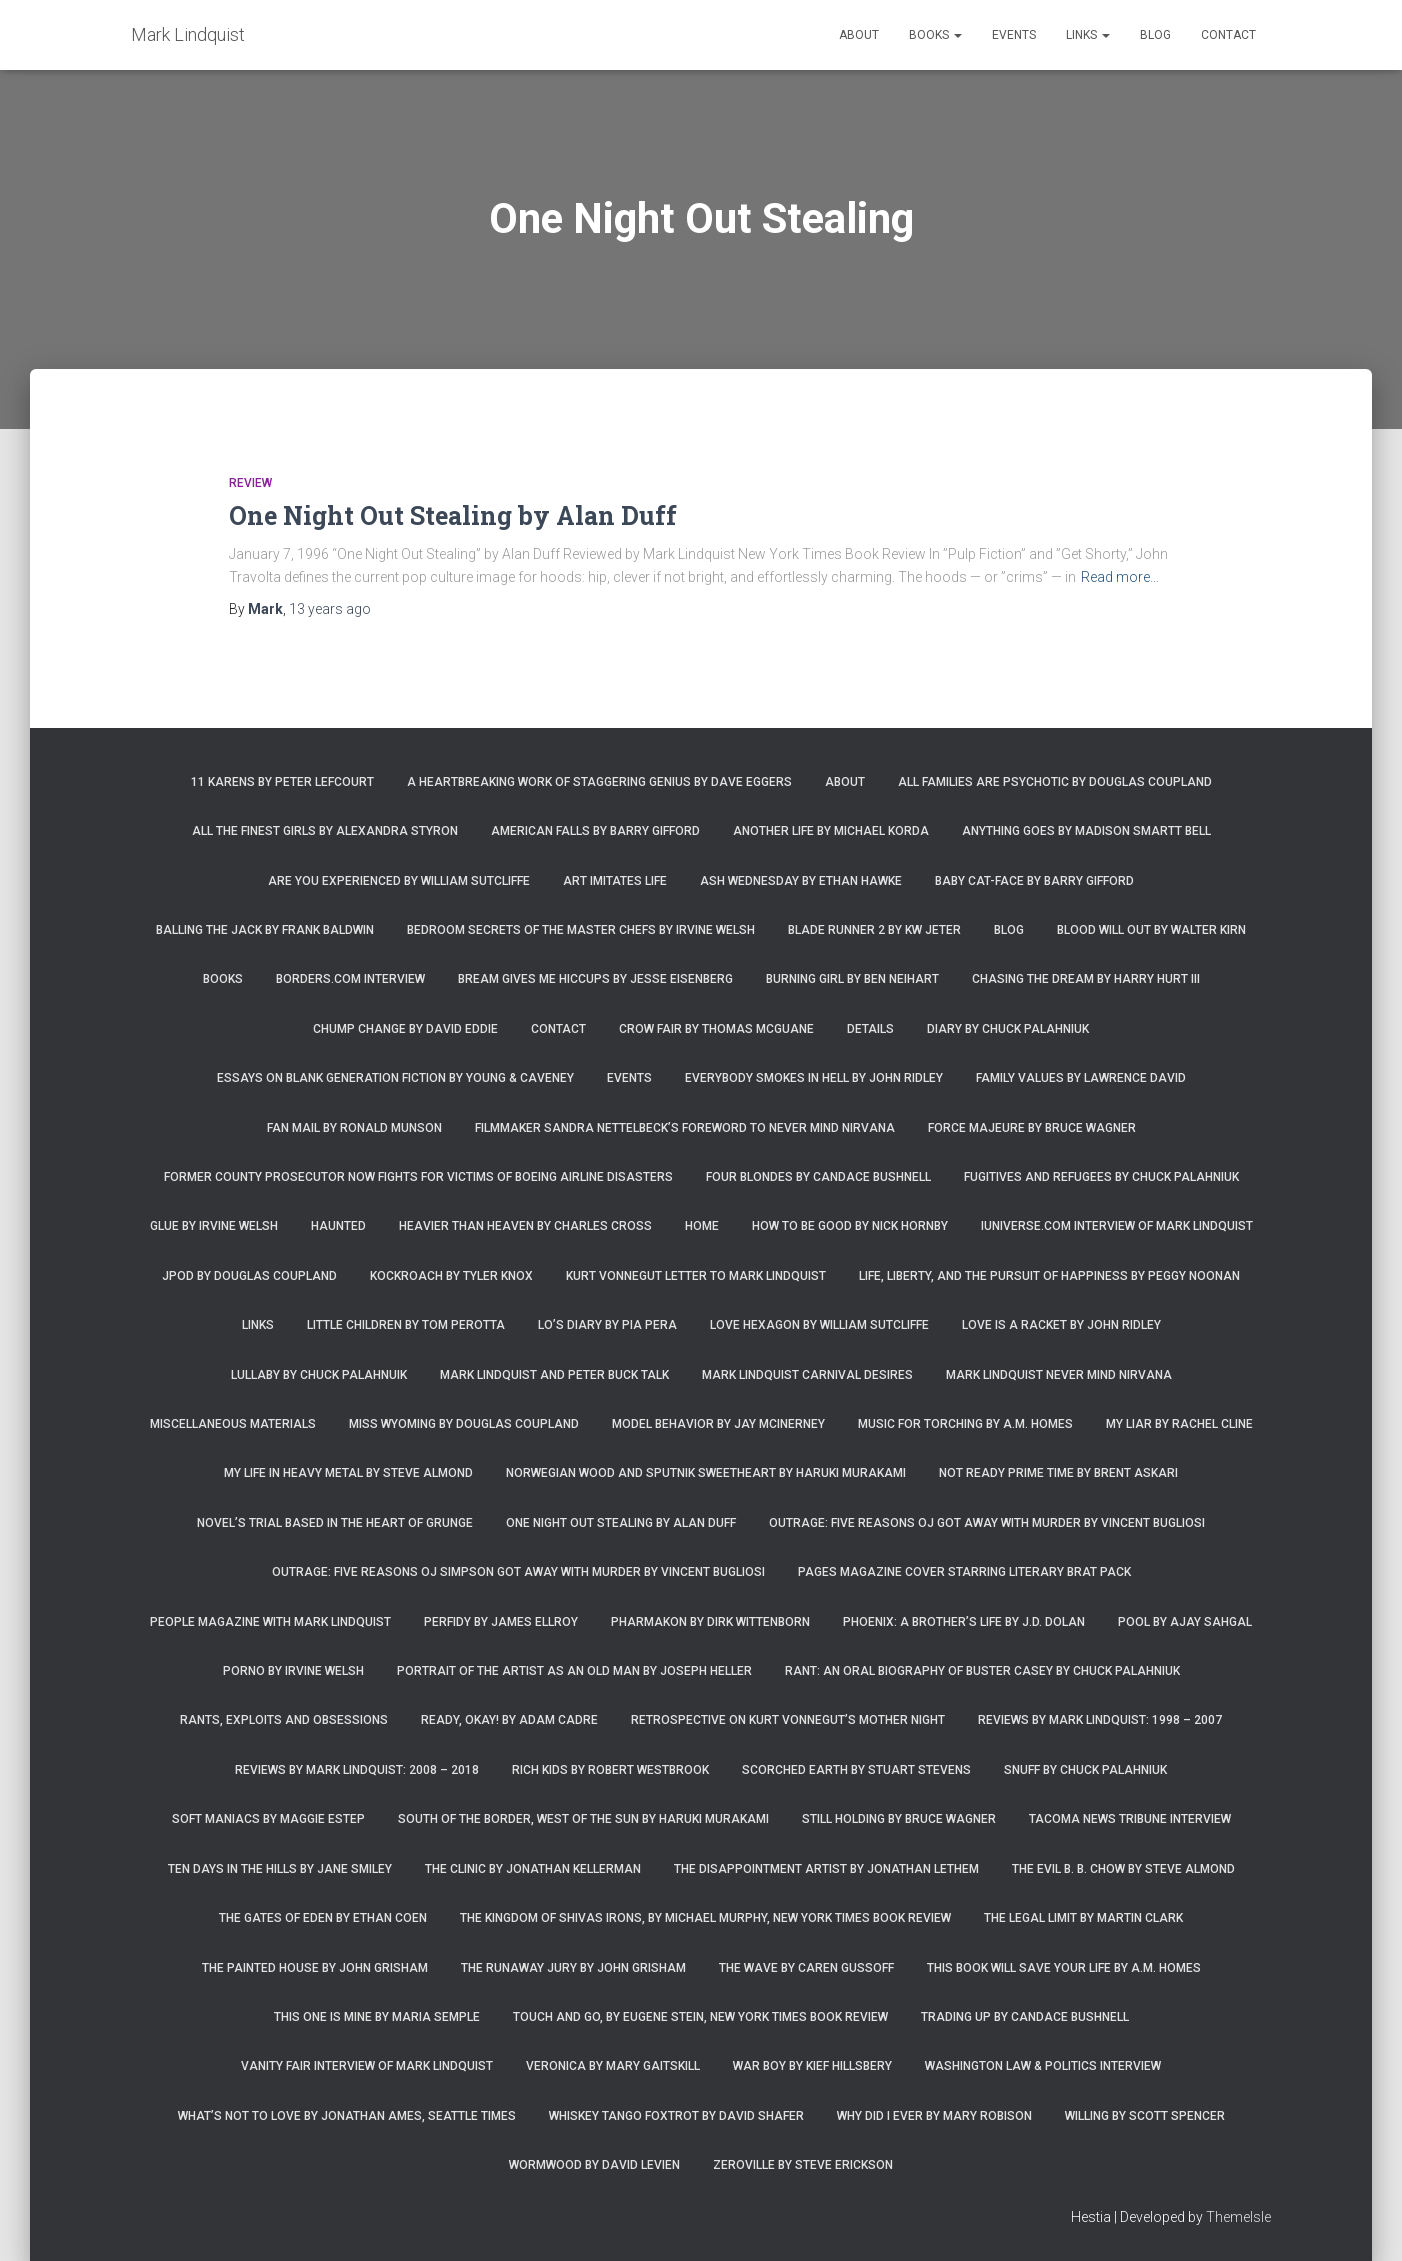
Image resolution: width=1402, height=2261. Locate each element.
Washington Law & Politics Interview (1043, 2066)
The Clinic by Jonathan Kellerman (533, 1869)
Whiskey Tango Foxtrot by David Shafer (676, 2116)
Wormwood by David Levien (594, 2165)
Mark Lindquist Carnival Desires (807, 1375)
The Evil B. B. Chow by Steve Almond (1123, 1869)
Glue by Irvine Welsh (214, 1226)
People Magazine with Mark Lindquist (270, 1622)
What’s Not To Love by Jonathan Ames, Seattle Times (347, 2116)
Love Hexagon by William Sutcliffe (819, 1325)
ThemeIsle (1238, 2217)
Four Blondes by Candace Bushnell (818, 1177)
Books (935, 35)
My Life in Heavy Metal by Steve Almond (348, 1473)
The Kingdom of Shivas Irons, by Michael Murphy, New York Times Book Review (705, 1918)
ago (330, 609)
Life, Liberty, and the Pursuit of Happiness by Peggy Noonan (1049, 1276)
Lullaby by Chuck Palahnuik (319, 1375)
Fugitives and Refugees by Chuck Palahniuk (1101, 1177)
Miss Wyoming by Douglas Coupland (464, 1424)
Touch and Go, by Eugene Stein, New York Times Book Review (700, 2017)
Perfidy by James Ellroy (501, 1622)
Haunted (338, 1226)
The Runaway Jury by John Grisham (573, 1968)
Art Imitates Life (615, 881)
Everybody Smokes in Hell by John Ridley (814, 1078)
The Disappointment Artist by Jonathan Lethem (826, 1869)
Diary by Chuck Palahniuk (1008, 1029)
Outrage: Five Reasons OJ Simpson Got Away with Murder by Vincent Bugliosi (518, 1572)
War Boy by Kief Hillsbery (812, 2066)
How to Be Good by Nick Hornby (850, 1226)
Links (1088, 35)
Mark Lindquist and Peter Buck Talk (554, 1375)
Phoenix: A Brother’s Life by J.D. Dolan (964, 1622)
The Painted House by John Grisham (315, 1968)
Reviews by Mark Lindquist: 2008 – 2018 (357, 1770)
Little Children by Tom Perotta (406, 1325)
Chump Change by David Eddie (405, 1029)
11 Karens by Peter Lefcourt (282, 782)
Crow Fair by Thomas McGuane (716, 1029)
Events (1014, 35)
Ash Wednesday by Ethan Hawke (801, 881)
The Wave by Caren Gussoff (806, 1968)
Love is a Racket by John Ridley (1061, 1325)
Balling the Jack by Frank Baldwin (265, 930)
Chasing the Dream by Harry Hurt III (1086, 979)
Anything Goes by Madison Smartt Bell (1086, 831)
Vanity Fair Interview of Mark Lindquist (367, 2066)
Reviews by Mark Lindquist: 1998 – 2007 (1100, 1720)
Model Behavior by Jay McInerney (718, 1424)
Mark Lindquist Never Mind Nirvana (1059, 1375)
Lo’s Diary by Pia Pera (607, 1325)
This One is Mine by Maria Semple (377, 2017)
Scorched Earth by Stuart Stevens (856, 1770)
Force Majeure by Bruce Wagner (1032, 1128)
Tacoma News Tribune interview (1130, 1819)
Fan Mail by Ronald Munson (354, 1128)
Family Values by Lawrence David (1081, 1078)
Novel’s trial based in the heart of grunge (335, 1523)
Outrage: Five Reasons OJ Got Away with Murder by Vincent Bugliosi (987, 1523)
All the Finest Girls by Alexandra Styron (325, 831)
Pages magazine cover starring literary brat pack (964, 1572)
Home (702, 1226)
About (859, 35)
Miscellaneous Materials (233, 1424)
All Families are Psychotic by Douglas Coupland (1055, 782)
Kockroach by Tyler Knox (451, 1276)
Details (870, 1029)
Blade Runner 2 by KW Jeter (874, 930)
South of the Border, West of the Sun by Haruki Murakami (583, 1819)
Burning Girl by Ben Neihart (852, 979)
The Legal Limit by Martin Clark (1083, 1918)
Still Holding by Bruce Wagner (899, 1819)
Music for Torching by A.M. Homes (965, 1424)
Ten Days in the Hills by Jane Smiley (280, 1869)
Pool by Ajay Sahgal (1185, 1622)
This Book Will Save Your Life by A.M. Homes (1064, 1968)
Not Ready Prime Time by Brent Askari (1058, 1473)
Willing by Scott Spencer (1145, 2116)
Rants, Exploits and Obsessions (284, 1720)
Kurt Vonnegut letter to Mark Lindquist (696, 1276)
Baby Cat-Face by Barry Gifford (1034, 881)
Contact (1228, 35)
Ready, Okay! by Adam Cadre (509, 1720)
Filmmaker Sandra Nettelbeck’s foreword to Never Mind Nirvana (685, 1128)
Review (250, 483)
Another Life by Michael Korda (831, 831)
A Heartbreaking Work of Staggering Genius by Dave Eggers (599, 782)
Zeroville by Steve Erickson (803, 2165)
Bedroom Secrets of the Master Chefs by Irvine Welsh (581, 930)
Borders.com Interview (350, 979)
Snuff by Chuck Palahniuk (1085, 1770)
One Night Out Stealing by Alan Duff (453, 515)
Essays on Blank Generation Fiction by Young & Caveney (395, 1078)
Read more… (1120, 577)
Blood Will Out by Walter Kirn (1151, 930)
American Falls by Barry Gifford (595, 831)
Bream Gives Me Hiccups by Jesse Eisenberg (595, 979)
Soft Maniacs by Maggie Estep (268, 1819)
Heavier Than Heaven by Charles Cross (525, 1226)
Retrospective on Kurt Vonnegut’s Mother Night (788, 1720)
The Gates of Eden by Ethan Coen (323, 1918)
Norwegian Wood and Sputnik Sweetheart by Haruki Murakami (706, 1473)
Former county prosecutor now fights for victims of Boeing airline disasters (418, 1177)
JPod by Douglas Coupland (249, 1276)
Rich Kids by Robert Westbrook (610, 1770)
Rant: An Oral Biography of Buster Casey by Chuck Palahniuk (982, 1671)
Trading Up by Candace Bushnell (1025, 2017)
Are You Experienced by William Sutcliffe (399, 881)
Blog (1155, 35)
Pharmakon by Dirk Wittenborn (710, 1622)
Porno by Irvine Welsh (293, 1671)
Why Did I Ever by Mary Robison (934, 2116)
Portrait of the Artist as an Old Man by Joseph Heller (574, 1671)
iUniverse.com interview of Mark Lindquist (1117, 1226)
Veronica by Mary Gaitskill (613, 2066)
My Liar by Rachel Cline (1179, 1424)
